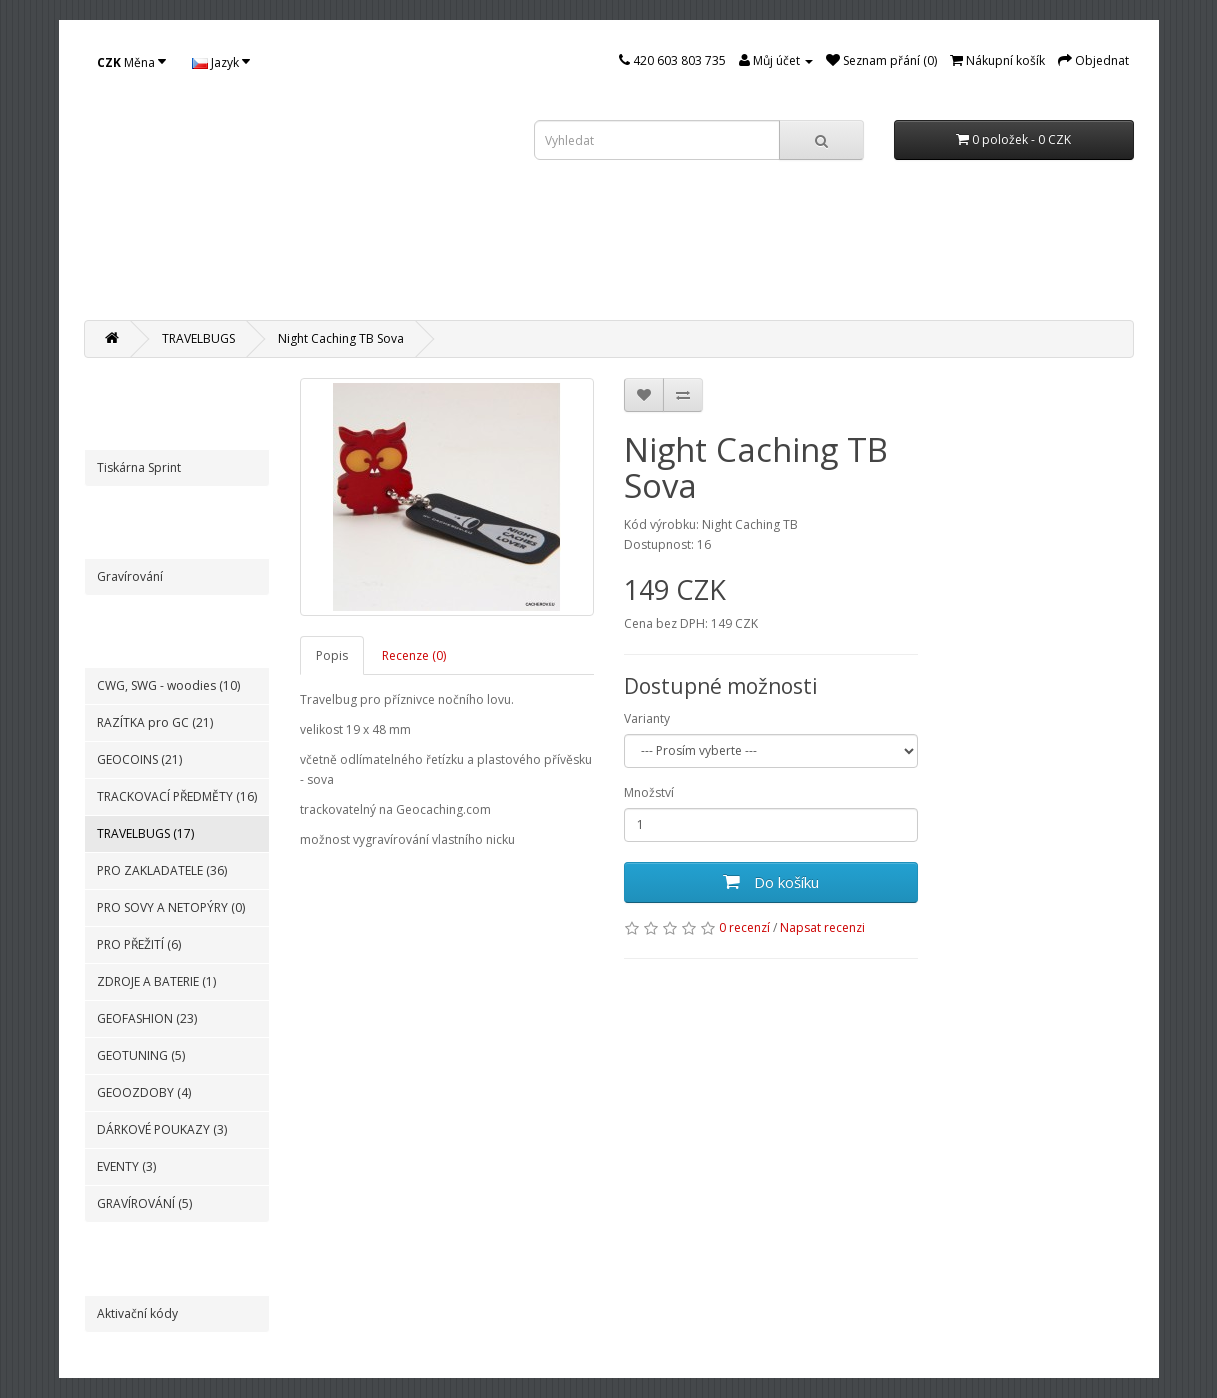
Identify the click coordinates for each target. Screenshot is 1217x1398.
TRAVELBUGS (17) (145, 833)
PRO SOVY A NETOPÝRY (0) (171, 907)
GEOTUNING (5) (141, 1055)
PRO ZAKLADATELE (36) (162, 870)
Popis (332, 655)
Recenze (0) (414, 655)
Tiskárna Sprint (139, 467)
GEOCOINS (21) (139, 759)
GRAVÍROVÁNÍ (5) (144, 1203)
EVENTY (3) (126, 1166)
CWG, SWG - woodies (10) (168, 685)
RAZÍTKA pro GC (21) (155, 722)
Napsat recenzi (822, 927)
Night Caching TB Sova (341, 338)
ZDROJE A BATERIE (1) (156, 981)
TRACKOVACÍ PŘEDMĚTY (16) (177, 796)
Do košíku (771, 882)
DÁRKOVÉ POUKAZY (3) (162, 1129)
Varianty (647, 718)
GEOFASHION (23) (147, 1018)
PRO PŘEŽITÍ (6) (139, 944)
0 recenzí (744, 927)
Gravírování (130, 576)
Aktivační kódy (137, 1313)
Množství (649, 792)
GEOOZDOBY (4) (144, 1092)
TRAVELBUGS (198, 338)
